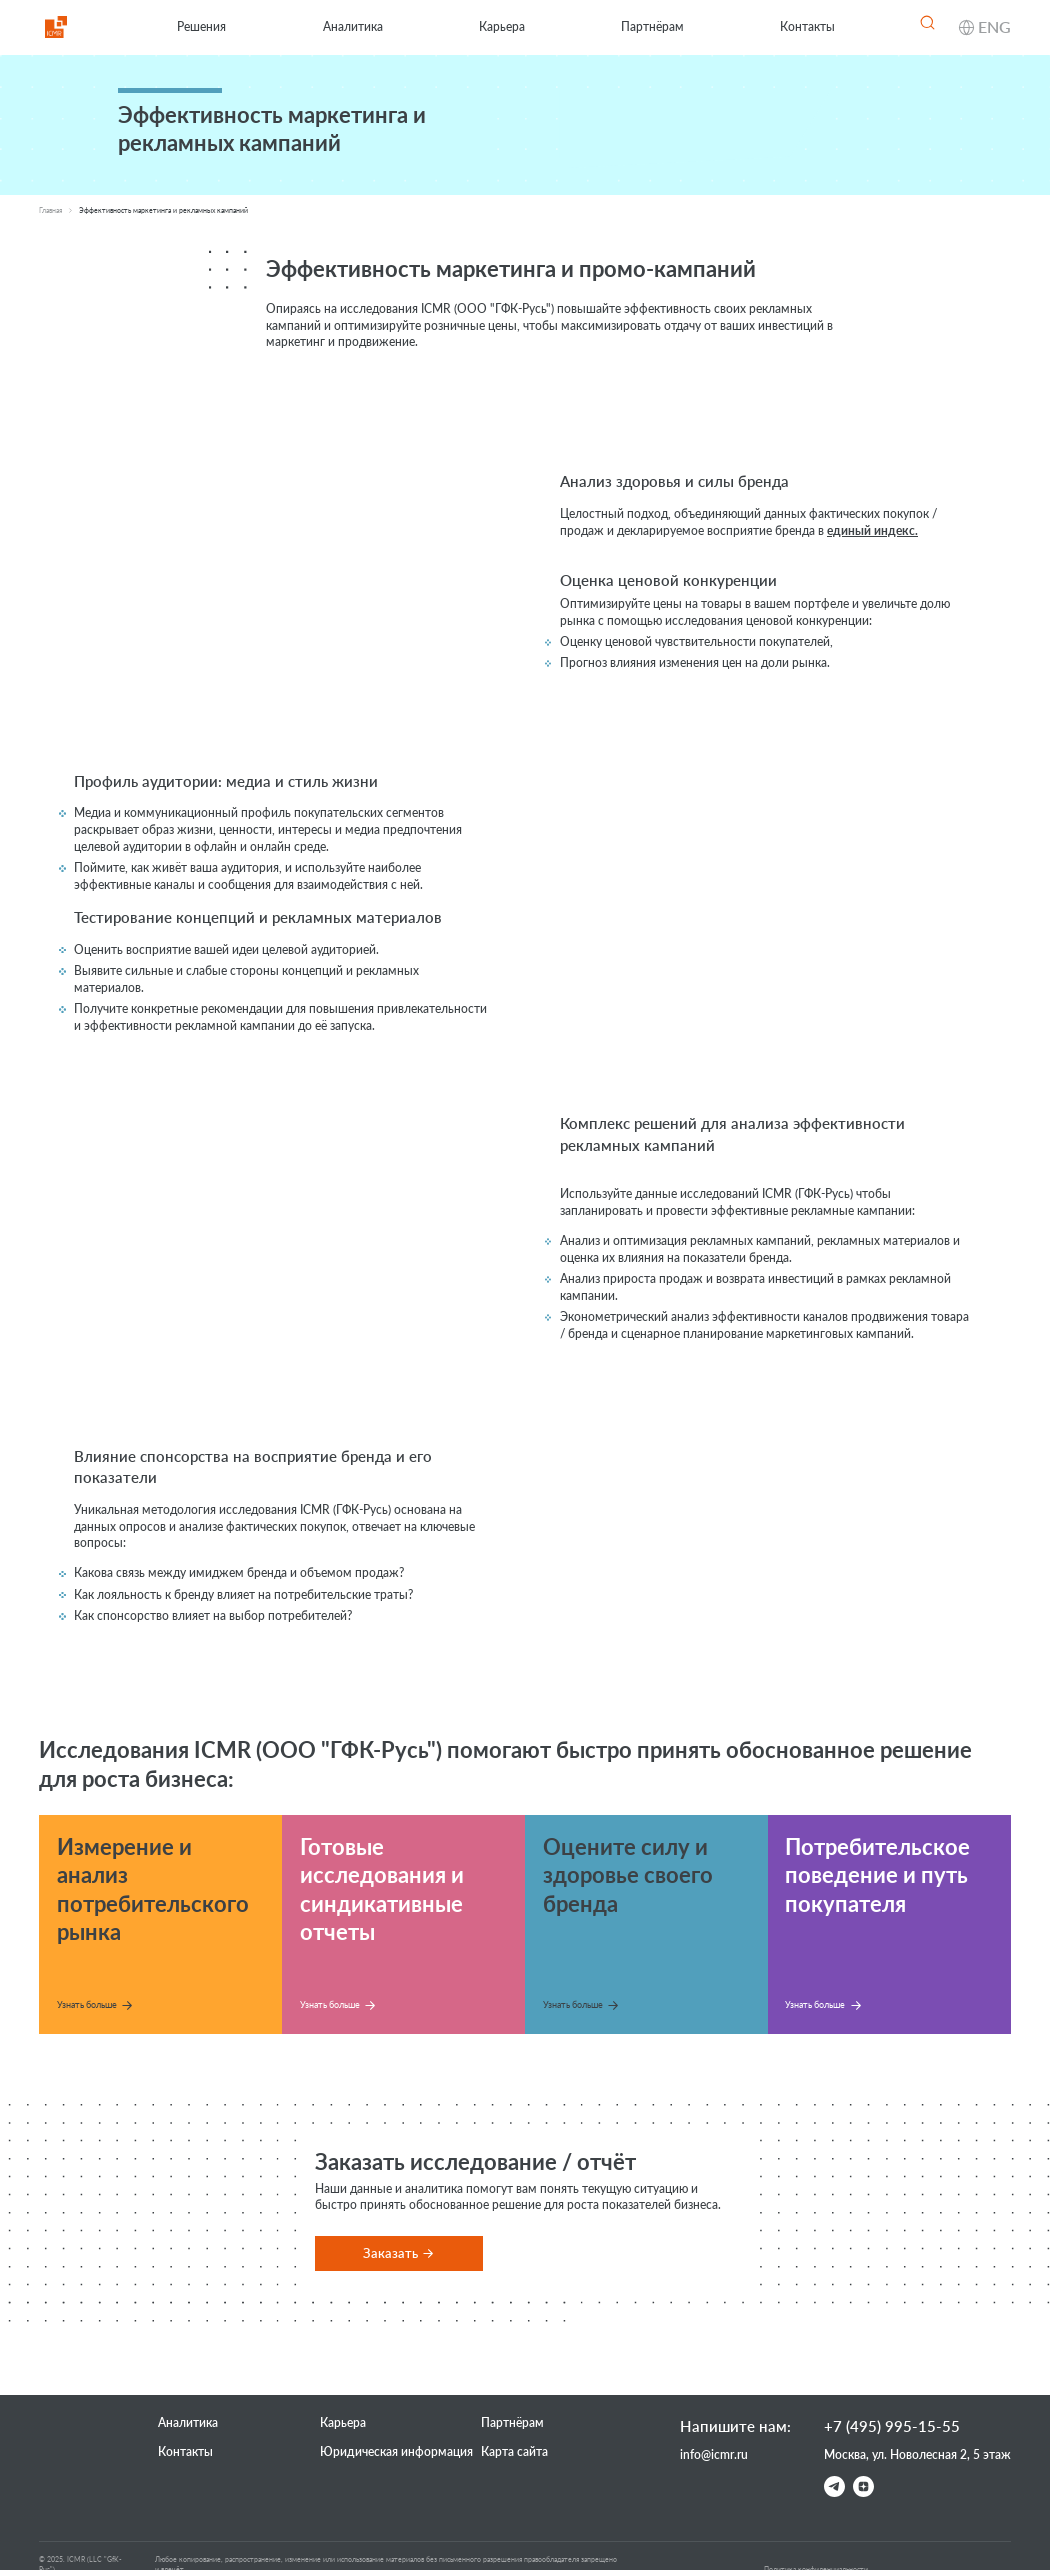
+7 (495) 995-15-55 (892, 2426)
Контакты (807, 26)
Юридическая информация (396, 2451)
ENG (994, 26)
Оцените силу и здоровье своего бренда (628, 1875)
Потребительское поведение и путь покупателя (877, 1875)
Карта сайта (514, 2451)
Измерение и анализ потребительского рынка (153, 1889)
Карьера (502, 26)
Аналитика (353, 26)
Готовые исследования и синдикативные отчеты (382, 1889)
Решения (201, 26)
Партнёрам (652, 26)
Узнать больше (87, 2004)
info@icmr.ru (714, 2454)
